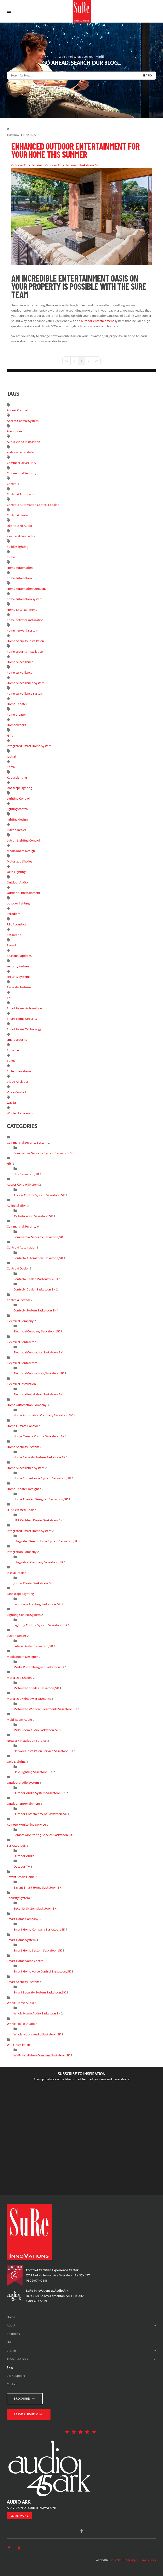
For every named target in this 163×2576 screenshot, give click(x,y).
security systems (18, 977)
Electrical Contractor (21, 1342)
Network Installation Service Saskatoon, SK (43, 1751)
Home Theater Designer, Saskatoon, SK (41, 1499)
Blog (10, 2367)
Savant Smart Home (21, 1877)
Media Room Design (21, 851)
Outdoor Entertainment (28, 165)
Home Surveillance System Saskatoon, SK (42, 1478)
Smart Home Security (22, 1019)
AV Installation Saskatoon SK (34, 1216)
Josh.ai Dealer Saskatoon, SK (33, 1583)
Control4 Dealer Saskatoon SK (35, 1289)
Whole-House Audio (21, 2024)
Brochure (24, 2398)
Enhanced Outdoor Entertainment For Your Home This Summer (75, 150)
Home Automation (20, 568)
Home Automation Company (26, 589)
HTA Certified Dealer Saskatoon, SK (38, 1520)
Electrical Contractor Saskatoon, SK (38, 1352)
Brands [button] (81, 2351)
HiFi (9, 1163)
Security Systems (19, 987)
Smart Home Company (22, 1919)
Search (147, 75)
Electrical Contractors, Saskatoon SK (39, 1373)
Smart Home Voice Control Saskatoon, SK (43, 1971)
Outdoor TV (22, 1866)
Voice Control (16, 1092)
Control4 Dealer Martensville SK (36, 1279)
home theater (16, 714)
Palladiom (13, 914)
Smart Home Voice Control (25, 1961)
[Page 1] (81, 360)
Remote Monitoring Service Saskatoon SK (43, 1835)
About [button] (81, 2325)
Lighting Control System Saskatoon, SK (40, 1625)
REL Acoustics (16, 924)
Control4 (13, 484)
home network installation (25, 620)
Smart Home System (21, 1940)
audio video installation (23, 452)
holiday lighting (17, 547)
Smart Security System (23, 1982)
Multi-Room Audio (19, 1720)
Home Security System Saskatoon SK (39, 1457)
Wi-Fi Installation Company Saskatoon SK (42, 2055)
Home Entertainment (22, 610)
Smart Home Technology (24, 1029)
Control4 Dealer (18, 1268)
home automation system (24, 599)
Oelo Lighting (16, 872)
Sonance (13, 1050)
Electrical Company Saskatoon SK (37, 1331)
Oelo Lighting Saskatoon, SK (33, 1772)
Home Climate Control (22, 1426)
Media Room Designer (22, 1657)
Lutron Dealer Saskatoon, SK (34, 1646)
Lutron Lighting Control (23, 840)
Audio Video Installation (23, 442)
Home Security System (23, 1447)
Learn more (19, 2515)
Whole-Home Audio (20, 1113)
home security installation (25, 651)
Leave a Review (28, 2414)
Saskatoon (14, 935)
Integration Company (22, 1552)
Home (11, 2317)
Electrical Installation (22, 1384)
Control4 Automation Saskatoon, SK (38, 1258)
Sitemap (130, 2560)
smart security (17, 1040)
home (11, 557)
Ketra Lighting (17, 777)
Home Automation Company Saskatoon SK (43, 1415)
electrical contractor (21, 536)
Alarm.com (14, 431)
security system (18, 966)
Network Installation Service (27, 1741)
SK (9, 998)
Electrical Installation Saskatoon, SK (38, 1394)
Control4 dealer (18, 515)
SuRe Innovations (19, 1071)
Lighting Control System (24, 1615)
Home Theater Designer (24, 1489)
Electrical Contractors (22, 1363)
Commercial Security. (22, 473)
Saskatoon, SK (17, 1845)
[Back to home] (82, 11)
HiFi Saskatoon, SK (26, 1174)
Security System (18, 1898)
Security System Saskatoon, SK (35, 1908)
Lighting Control (18, 798)
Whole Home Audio (21, 2003)
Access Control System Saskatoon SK (39, 1195)
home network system (22, 631)
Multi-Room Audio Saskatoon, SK (36, 1730)
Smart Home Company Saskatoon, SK (40, 1929)
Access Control (17, 410)
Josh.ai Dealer (16, 1573)
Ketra (11, 767)
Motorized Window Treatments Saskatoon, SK (46, 1709)
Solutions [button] (81, 2334)
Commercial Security (21, 463)
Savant (11, 945)
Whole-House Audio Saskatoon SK (37, 2034)
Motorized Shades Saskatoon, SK (36, 1688)
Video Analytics (17, 1082)
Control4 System (18, 1300)
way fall (12, 1102)
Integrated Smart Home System (29, 746)
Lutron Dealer (16, 830)
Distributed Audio (19, 526)
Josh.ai (11, 756)
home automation (19, 578)
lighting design (17, 819)
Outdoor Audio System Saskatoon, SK (40, 1793)
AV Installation (17, 1205)
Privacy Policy (148, 2560)
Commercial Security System (27, 1142)
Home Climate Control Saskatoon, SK (39, 1436)
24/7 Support (16, 2376)
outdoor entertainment (97, 321)
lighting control (17, 809)
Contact (12, 2384)
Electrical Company (20, 1321)
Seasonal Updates (19, 956)
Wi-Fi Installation (18, 2045)
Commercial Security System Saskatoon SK (44, 1153)
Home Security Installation (25, 641)
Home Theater (17, 704)
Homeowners (16, 725)
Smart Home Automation (24, 1008)
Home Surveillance (20, 662)
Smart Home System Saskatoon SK (38, 1950)
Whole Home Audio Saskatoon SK (37, 2013)
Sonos (11, 1061)
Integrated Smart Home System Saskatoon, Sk (46, 1541)
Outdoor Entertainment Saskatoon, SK (72, 165)
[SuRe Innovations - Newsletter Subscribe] (81, 2139)
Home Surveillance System (25, 683)
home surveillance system (25, 693)
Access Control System (23, 421)
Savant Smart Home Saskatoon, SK (38, 1887)
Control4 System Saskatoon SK (35, 1310)
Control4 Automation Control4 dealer (33, 505)
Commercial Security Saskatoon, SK (38, 1237)
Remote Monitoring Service (26, 1824)
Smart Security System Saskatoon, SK (40, 1992)
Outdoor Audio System (23, 1782)
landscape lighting (19, 788)
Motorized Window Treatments (29, 1699)
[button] (9, 11)
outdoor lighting (18, 903)
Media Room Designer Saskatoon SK (39, 1667)
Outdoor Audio (17, 882)
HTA (10, 735)
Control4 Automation (21, 494)
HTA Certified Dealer (21, 1510)
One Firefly (115, 2560)
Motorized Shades (19, 861)
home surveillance (19, 672)
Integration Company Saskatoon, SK (38, 1562)
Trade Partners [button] (81, 2359)
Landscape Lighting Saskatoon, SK (37, 1604)
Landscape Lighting (20, 1594)
